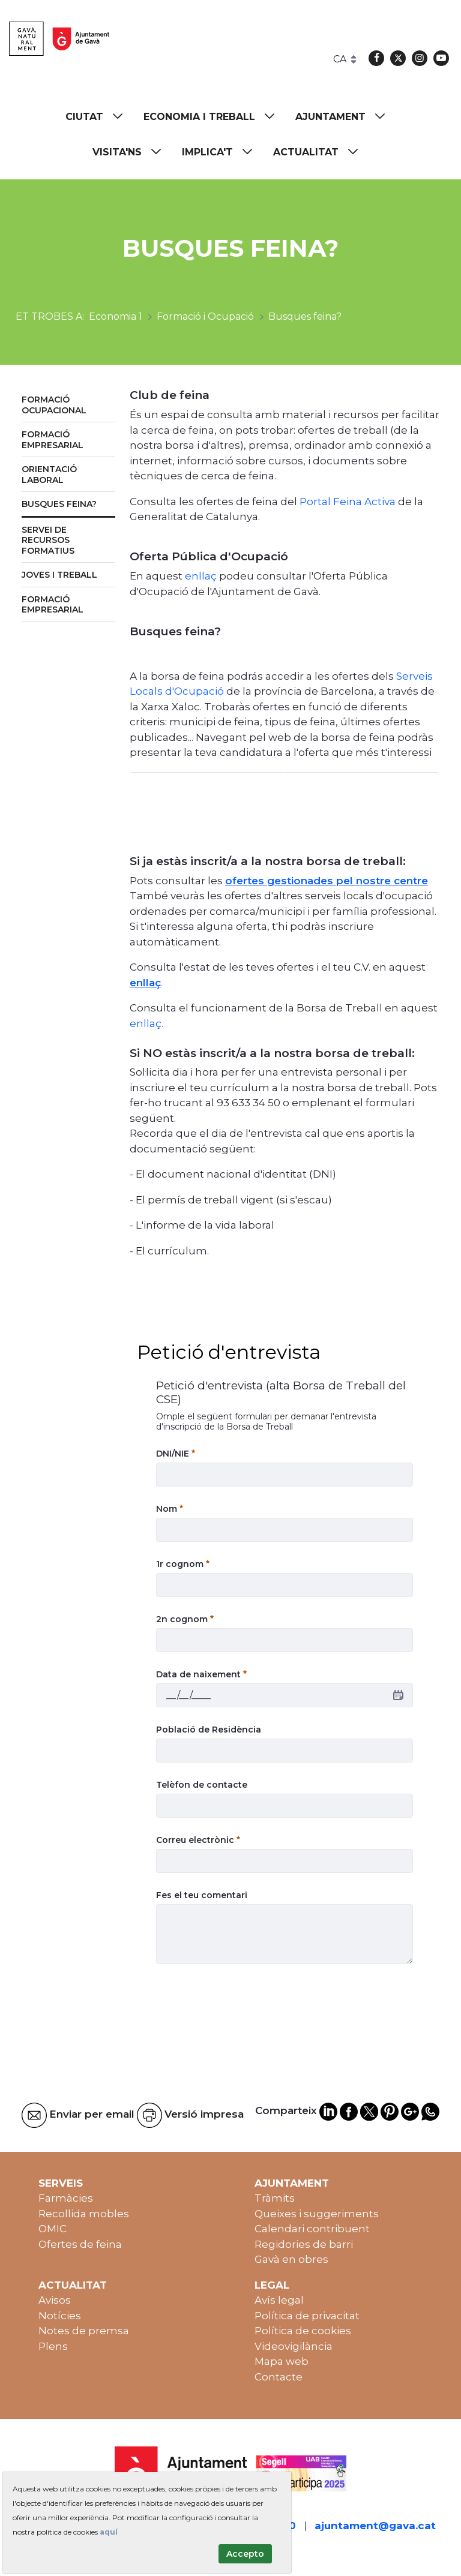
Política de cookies (303, 2331)
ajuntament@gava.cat (375, 2526)
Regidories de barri (304, 2244)
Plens (53, 2346)
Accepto (245, 2553)
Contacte (279, 2377)
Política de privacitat (307, 2316)
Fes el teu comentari (201, 1895)
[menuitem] (100, 116)
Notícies (59, 2316)
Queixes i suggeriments (317, 2214)
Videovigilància (294, 2346)
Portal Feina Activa (349, 502)
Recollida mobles (83, 2214)
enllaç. (146, 1023)
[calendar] (398, 1695)
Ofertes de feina (80, 2244)
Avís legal (279, 2300)
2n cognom (185, 1619)
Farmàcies (65, 2198)
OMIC (52, 2229)
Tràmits (275, 2198)
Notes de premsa (83, 2331)
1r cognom (182, 1564)
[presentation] (247, 2001)
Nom (169, 1508)
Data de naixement (201, 1674)
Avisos (54, 2300)
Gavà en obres (291, 2259)
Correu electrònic (198, 1840)
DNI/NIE (175, 1453)
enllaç (201, 576)
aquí (109, 2531)
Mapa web (282, 2361)
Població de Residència (208, 1729)
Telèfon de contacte (201, 1784)
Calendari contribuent (312, 2229)
